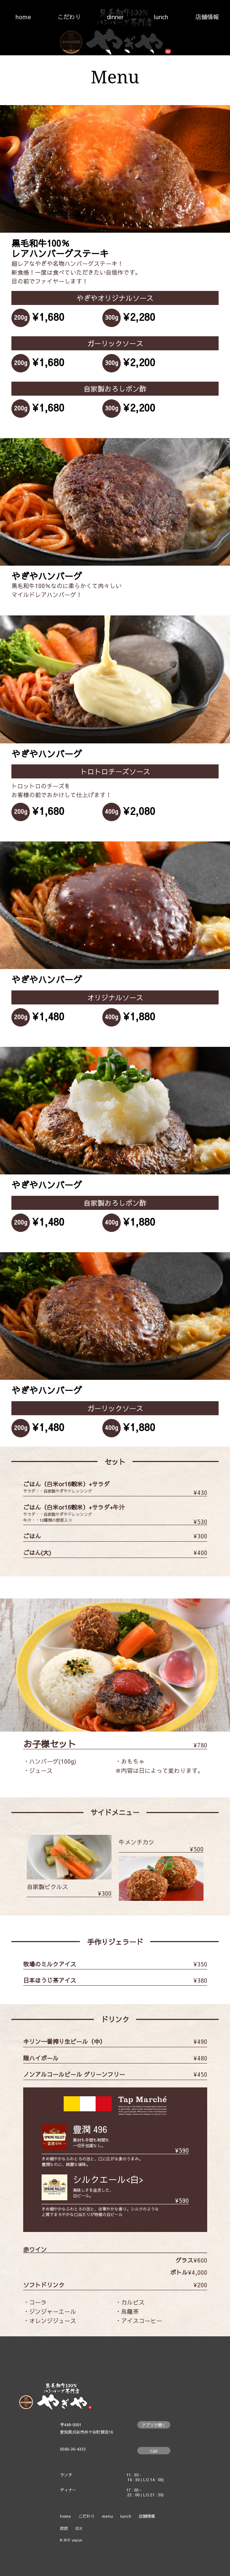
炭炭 (64, 2528)
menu (107, 2516)
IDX (78, 2528)
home (23, 17)
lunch (161, 17)
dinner (115, 17)
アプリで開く (154, 2425)
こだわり (69, 17)
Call (154, 2451)
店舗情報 (207, 17)
